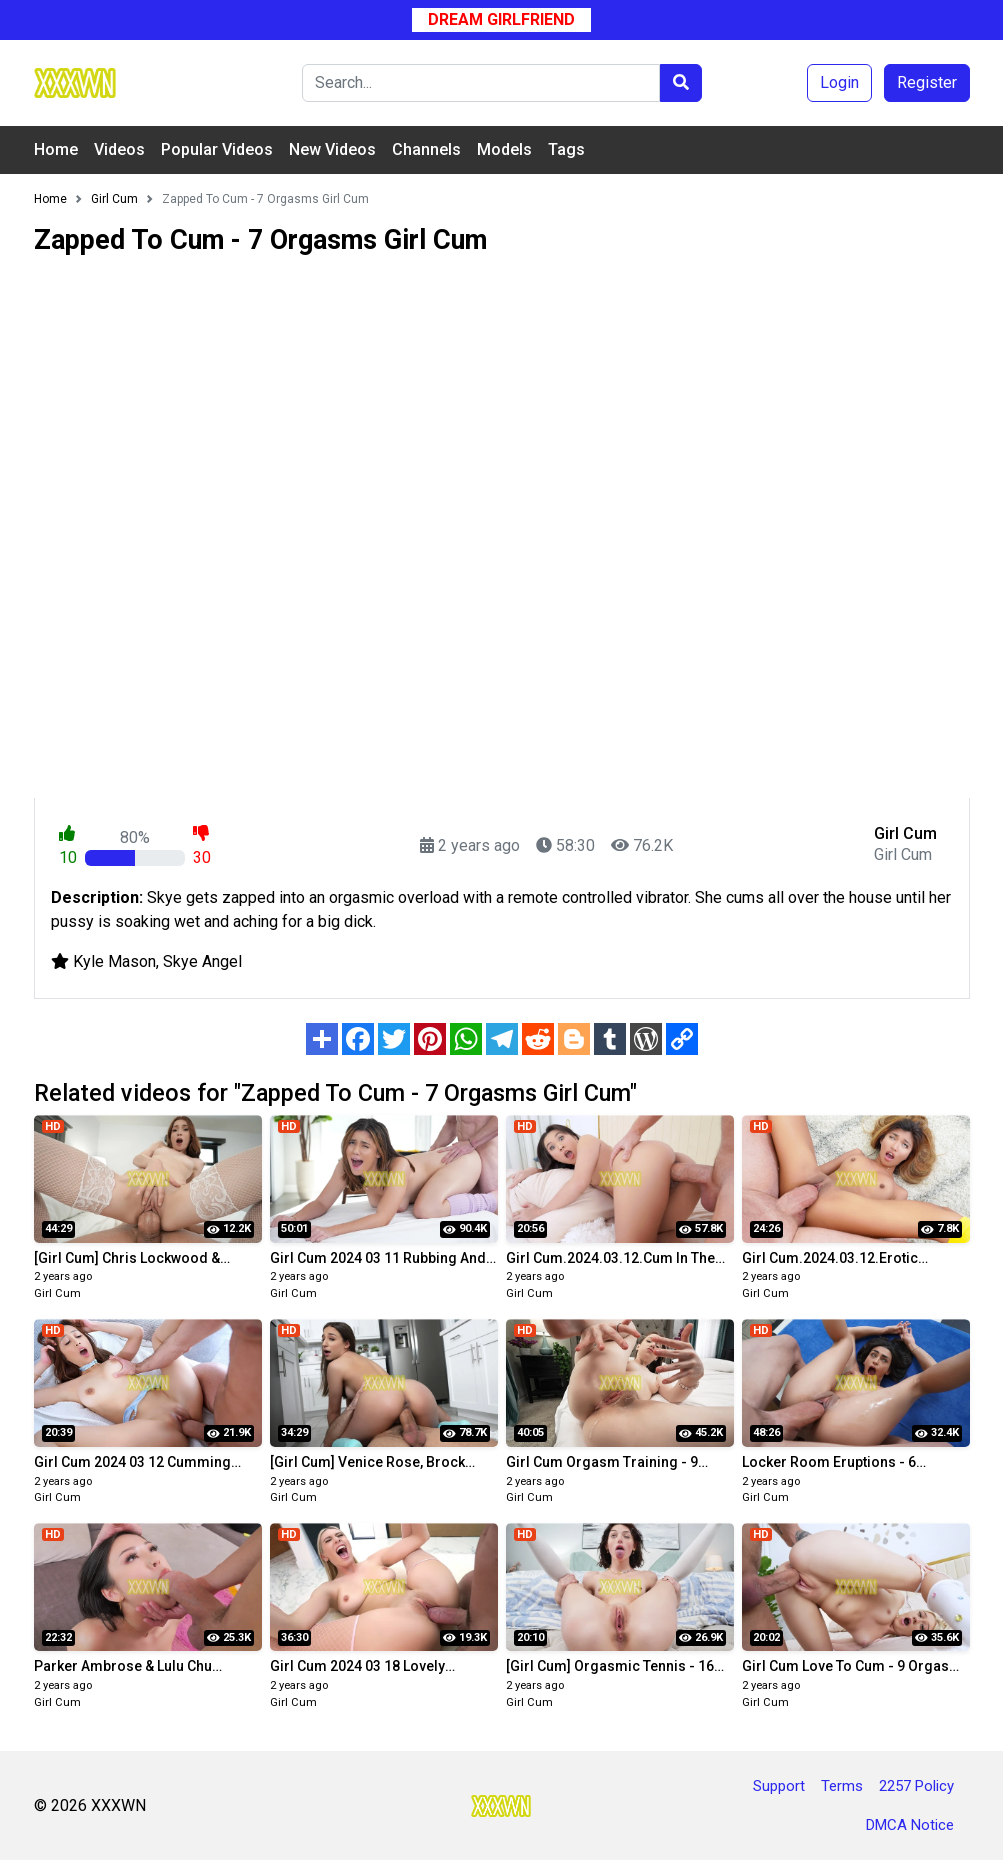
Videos (119, 149)
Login (839, 82)
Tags (566, 149)
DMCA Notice (910, 1825)
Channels (426, 149)
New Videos (332, 149)
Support (779, 1786)
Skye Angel (202, 961)
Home (56, 149)
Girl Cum (57, 1293)
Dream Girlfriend (501, 19)
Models (504, 149)
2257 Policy (916, 1786)
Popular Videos (217, 149)
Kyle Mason (114, 961)
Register (927, 82)
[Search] (481, 83)
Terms (842, 1786)
